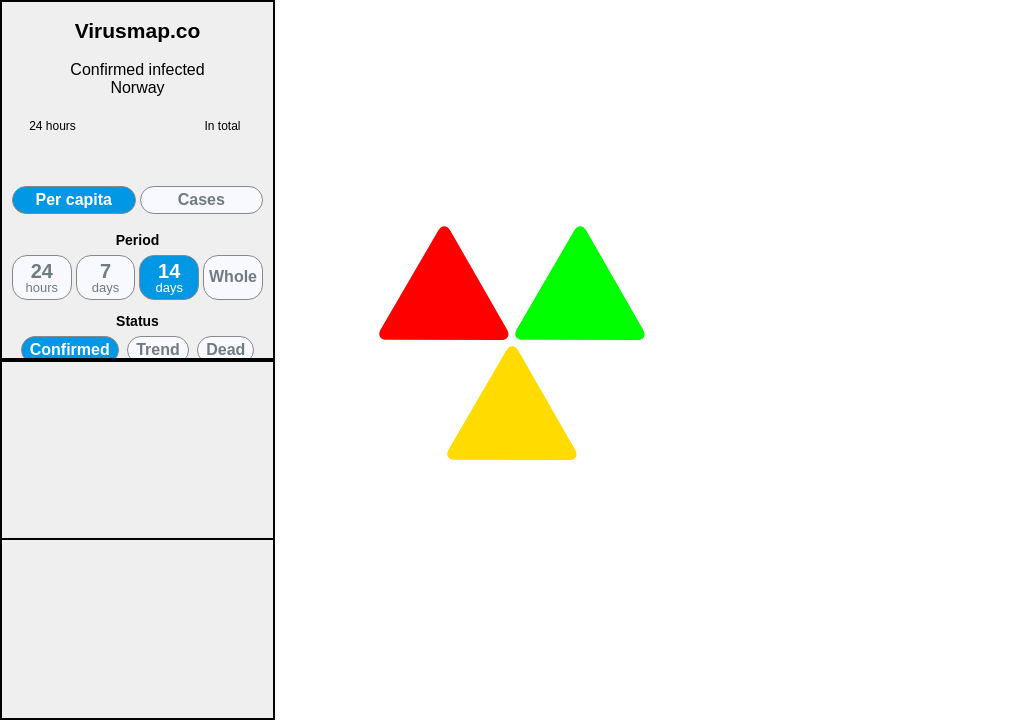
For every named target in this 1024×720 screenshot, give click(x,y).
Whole (233, 276)
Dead (225, 349)
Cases (201, 199)
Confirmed (70, 349)
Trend (158, 349)
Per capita (74, 199)
